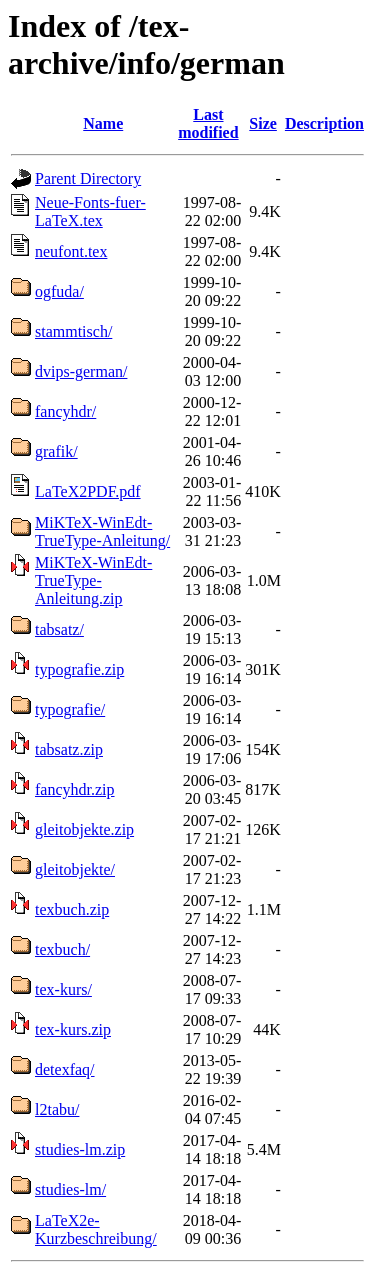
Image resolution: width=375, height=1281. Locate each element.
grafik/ (56, 451)
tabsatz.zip (69, 749)
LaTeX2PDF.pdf (88, 491)
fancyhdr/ (65, 411)
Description (324, 123)
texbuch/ (62, 949)
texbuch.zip (72, 909)
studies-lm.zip (80, 1149)
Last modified (208, 123)
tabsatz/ (59, 629)
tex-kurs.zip (73, 1029)
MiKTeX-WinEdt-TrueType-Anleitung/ (102, 531)
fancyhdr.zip (75, 789)
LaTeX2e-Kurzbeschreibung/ (96, 1229)
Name (103, 123)
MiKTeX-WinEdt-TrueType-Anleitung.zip (93, 580)
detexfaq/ (65, 1069)
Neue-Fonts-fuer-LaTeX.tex (90, 211)
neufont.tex (71, 251)
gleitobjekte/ (75, 869)
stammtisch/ (73, 331)
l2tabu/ (57, 1109)
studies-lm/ (70, 1189)
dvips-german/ (81, 371)
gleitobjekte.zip (84, 829)
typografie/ (70, 709)
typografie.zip (79, 669)
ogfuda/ (59, 291)
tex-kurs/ (63, 989)
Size (263, 123)
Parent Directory (88, 178)
